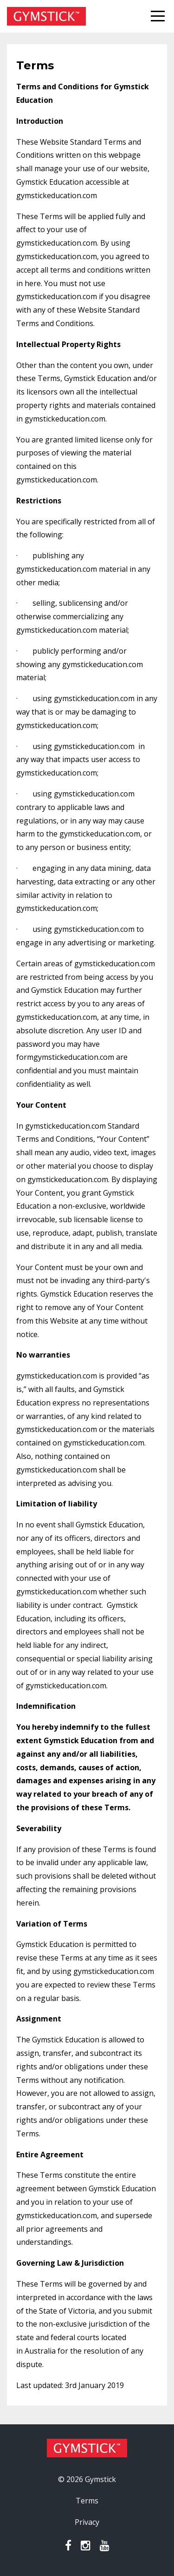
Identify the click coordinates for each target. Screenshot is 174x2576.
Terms (87, 2501)
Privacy (87, 2522)
